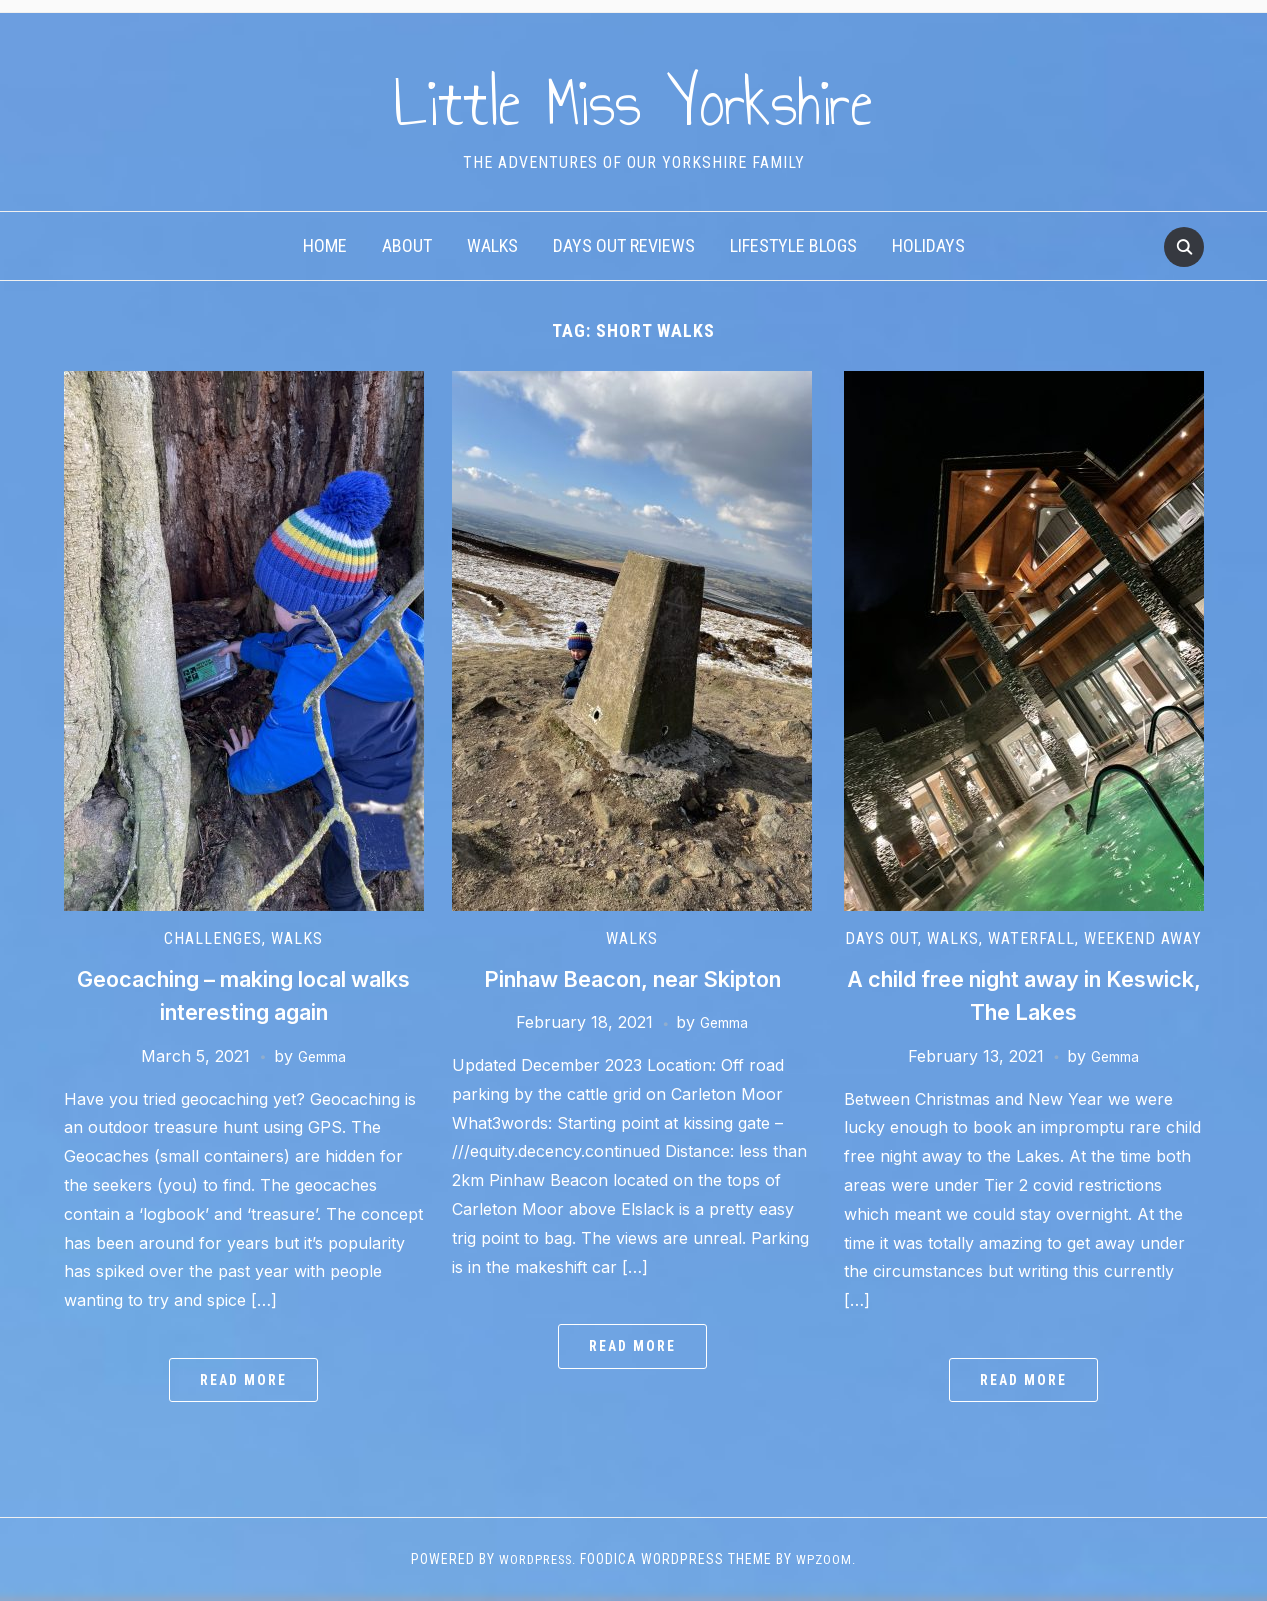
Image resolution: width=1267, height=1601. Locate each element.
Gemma (322, 1056)
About (407, 245)
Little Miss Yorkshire (633, 99)
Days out (881, 938)
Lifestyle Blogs (793, 245)
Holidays (928, 245)
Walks (492, 245)
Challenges (213, 938)
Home (325, 245)
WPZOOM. (831, 1559)
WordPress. (536, 1559)
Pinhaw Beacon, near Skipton (632, 978)
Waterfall (1031, 938)
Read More (243, 1380)
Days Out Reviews (624, 245)
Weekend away (1143, 938)
